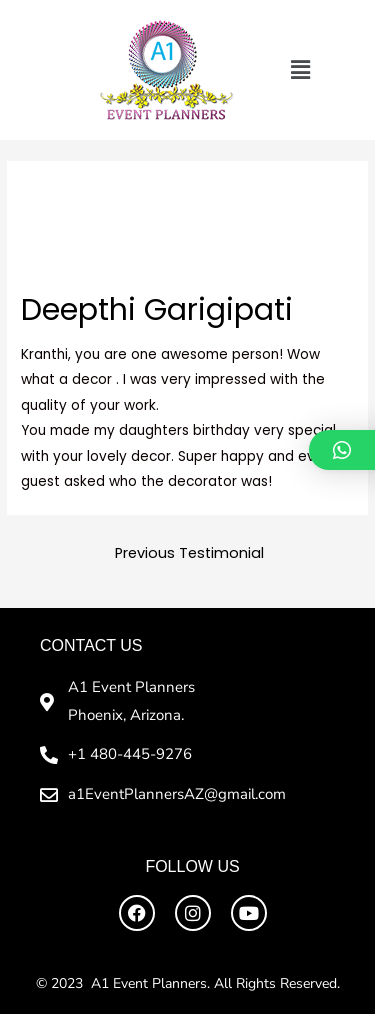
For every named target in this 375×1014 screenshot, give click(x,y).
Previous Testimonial (189, 553)
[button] (300, 70)
